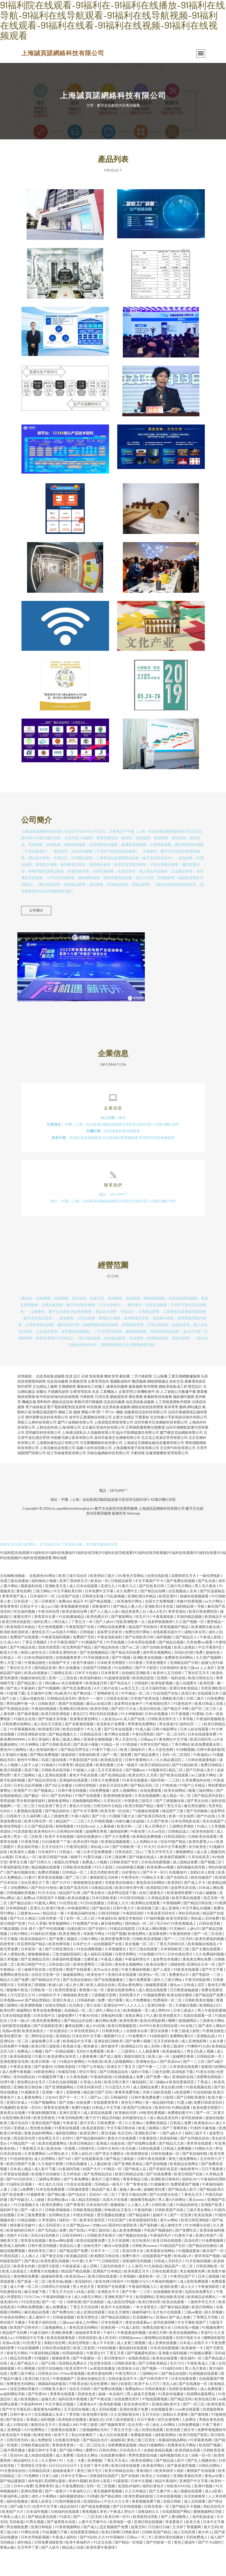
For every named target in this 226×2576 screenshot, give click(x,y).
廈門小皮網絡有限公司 (75, 1448)
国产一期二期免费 (117, 1780)
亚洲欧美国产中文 (119, 2323)
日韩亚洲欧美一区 (210, 2292)
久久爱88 (49, 2486)
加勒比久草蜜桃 (175, 2440)
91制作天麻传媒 (203, 2154)
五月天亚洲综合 (110, 1796)
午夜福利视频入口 (143, 2312)
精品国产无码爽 (15, 2358)
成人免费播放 (56, 2333)
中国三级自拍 (99, 2256)
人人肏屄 (207, 1694)
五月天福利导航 (154, 1714)
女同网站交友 (60, 2241)
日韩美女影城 (93, 1622)
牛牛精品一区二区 (136, 1719)
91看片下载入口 (105, 1775)
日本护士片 (82, 1970)
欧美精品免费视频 (147, 1862)
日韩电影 (87, 1658)
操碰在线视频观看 (194, 1622)
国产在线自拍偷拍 (77, 2005)
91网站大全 (203, 2174)
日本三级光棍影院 (120, 2445)
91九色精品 (153, 2292)
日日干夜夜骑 (212, 2195)
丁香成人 (204, 2108)
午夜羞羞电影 (163, 1642)
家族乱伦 (96, 2445)
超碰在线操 (214, 2144)
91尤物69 (177, 1954)
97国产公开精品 (193, 1811)
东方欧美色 (197, 1873)
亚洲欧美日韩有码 (74, 1734)
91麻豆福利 (39, 2358)
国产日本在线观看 (118, 1755)
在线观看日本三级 (211, 1719)
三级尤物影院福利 (66, 1980)
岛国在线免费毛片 (199, 2317)
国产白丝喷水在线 (164, 2220)
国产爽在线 (82, 1719)
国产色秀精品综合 (98, 2200)
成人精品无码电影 (86, 2225)
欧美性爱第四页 (182, 2108)
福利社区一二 (191, 1750)
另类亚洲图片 (157, 1688)
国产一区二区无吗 (171, 1760)
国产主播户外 (160, 2517)
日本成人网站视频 (152, 1954)
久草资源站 (47, 2246)
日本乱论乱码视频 (28, 1811)
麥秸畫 (124, 1402)
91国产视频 (117, 1959)
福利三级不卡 (196, 2159)
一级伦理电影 (210, 1601)
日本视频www (11, 2026)
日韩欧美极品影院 (35, 2471)
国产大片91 (61, 1908)
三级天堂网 (161, 2098)
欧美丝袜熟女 (33, 2057)
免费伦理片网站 (138, 1658)
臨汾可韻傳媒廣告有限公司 (137, 1458)
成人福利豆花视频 (98, 1980)
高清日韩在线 (150, 1734)
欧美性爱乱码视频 (55, 2287)
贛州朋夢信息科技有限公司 (46, 1443)
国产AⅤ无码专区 (20, 2205)
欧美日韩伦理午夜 (130, 1913)
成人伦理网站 (45, 2184)
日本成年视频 (37, 2537)
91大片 (149, 1873)
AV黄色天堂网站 (131, 1601)
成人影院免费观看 (194, 2307)
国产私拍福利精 (195, 2179)
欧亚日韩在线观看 (167, 2266)
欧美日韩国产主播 (21, 2190)
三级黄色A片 (87, 2430)
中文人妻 (94, 1755)
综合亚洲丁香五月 (52, 1832)
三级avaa (66, 2348)
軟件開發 (151, 1412)
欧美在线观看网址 (53, 2169)
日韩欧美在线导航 (56, 1796)
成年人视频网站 (125, 1816)
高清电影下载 (183, 2098)
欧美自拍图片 (74, 1755)
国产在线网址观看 (142, 2169)
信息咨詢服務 (57, 1407)
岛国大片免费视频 (159, 1627)
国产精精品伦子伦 (46, 2005)
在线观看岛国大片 (167, 1658)
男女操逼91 (168, 1750)
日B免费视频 (99, 1816)
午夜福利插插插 (44, 1734)
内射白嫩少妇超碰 (130, 1847)
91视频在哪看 (201, 2379)
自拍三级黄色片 (152, 1919)
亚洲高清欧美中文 (166, 2430)
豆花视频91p (143, 2343)
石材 (84, 1402)
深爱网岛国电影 (209, 2103)
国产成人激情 (111, 2082)
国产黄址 (31, 2287)
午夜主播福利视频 (136, 1995)
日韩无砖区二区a (128, 1878)
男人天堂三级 (11, 1688)
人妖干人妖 (30, 1791)
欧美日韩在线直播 (102, 2302)
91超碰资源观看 (117, 1704)
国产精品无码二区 (145, 1811)
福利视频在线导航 (191, 1893)
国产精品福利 (139, 2241)
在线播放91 (178, 1898)
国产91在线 (206, 1842)
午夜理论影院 (77, 1873)
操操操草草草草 (88, 2358)
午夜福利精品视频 (45, 2379)
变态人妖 (169, 2409)
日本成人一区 (26, 1883)
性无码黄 (129, 2174)
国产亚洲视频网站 (59, 2113)
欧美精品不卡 (215, 1642)
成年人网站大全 (108, 2036)
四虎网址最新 (55, 2507)
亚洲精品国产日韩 (184, 1688)
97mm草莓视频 (73, 2399)
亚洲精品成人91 (210, 2062)
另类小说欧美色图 (157, 2118)
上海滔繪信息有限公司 (57, 1474)
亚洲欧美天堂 (56, 1612)
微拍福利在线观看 (133, 2374)
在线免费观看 (151, 1816)
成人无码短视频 (104, 2435)
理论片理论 (88, 2098)
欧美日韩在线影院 (16, 1647)
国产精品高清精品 (115, 2343)
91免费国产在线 (86, 1949)
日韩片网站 (19, 1959)
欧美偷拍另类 (126, 2138)
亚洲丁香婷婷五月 (74, 1607)
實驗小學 (88, 1438)
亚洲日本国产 (206, 2261)
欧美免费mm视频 (161, 1893)
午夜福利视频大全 (57, 2323)
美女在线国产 (214, 1847)
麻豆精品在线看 (37, 2338)
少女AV (51, 2123)
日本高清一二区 (26, 1627)
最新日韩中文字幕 (42, 2476)
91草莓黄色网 (201, 2466)
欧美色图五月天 (137, 2297)
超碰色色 (213, 1678)
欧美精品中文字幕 (77, 2067)
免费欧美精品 (157, 2149)
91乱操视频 (115, 1622)
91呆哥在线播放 (135, 1806)
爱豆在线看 (159, 2057)
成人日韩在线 (17, 2450)
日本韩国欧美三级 (175, 1975)
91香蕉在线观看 (67, 2154)
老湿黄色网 (158, 1959)
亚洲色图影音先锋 (14, 2087)
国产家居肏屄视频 (181, 2491)
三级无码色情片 (113, 2292)
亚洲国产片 (22, 1816)
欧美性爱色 (216, 2430)
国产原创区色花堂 (163, 2195)
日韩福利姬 (86, 2026)
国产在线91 (98, 1954)
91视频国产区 (92, 1668)
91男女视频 (35, 2548)
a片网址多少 (59, 2179)
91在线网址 (123, 1694)
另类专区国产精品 (154, 1770)
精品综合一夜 (54, 1939)
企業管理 (125, 1417)
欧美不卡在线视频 (59, 1862)
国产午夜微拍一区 (87, 2384)
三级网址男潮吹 (182, 1852)
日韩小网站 (89, 1965)
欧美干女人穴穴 (147, 2409)
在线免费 (83, 2128)
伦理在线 (56, 1995)
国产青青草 (75, 2230)
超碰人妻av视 (131, 2215)
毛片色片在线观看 (167, 2338)
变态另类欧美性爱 (104, 1898)
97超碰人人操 (84, 1796)
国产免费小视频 (138, 2067)
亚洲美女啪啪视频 (98, 1765)
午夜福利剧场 (101, 2103)
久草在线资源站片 (85, 2057)
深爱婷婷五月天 (184, 1601)
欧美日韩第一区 (44, 2087)
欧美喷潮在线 (138, 2179)
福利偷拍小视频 (44, 1607)
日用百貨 (102, 1422)
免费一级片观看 (110, 2026)
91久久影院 (103, 1893)
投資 (69, 1402)
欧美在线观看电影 (61, 2363)
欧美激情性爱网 (180, 1919)
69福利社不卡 (49, 2021)
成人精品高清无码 (164, 2144)
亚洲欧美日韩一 (147, 2159)
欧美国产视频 (210, 2471)
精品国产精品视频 (76, 2297)
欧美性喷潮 (129, 2046)
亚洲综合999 (114, 2031)
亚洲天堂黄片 (70, 2138)
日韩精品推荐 (122, 1607)
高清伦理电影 (79, 2369)
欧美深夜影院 (21, 2082)
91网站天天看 (153, 1903)
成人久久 (188, 2312)
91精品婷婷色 (187, 2230)
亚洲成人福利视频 (41, 2445)
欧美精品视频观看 (115, 1867)
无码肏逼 (16, 2548)
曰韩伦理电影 (86, 1811)
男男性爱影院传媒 (143, 2481)
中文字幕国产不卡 (149, 1607)
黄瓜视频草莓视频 (108, 2517)
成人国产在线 (134, 1745)
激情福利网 (119, 1857)
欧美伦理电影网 (153, 2046)
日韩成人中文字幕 (106, 2133)
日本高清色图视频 (156, 1888)
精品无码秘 (111, 2144)
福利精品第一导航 (190, 1632)
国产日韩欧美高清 (56, 1770)
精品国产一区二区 (179, 2292)
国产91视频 (121, 1683)
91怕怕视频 (107, 2374)
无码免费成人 (197, 2563)
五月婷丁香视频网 (187, 2553)
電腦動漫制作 (120, 1407)
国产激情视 (200, 2440)
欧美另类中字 (77, 2394)
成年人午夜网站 (44, 2522)
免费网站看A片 (182, 2062)
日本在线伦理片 (180, 1980)
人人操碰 (37, 2225)
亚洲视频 (94, 2486)
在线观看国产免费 (157, 2282)
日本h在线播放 (157, 1740)
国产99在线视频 (52, 1954)
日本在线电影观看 (16, 2041)
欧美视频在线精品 (202, 1970)
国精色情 (177, 1990)
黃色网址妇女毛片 (31, 2108)
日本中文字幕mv (74, 2502)
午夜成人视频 (112, 1985)
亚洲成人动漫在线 (110, 2169)
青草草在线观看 (199, 2169)
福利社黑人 (42, 1647)
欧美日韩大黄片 (117, 2108)
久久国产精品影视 (39, 1852)
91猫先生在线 (25, 1745)
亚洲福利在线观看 (74, 1806)
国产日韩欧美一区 (127, 1873)
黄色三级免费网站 (183, 2184)
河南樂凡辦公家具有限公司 (71, 1463)
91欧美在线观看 (186, 1995)
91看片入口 (127, 1612)
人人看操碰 (105, 1852)
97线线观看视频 (155, 2425)
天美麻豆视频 (186, 2031)
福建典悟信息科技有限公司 (145, 1438)
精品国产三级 (173, 1837)
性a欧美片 (63, 1719)
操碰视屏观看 (157, 2011)
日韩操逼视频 (64, 2343)
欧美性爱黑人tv (201, 1867)
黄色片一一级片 (91, 1724)
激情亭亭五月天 (203, 2328)
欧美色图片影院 (96, 2440)
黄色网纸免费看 (26, 2302)
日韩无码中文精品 (108, 1832)
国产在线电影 (94, 2328)
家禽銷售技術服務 (158, 1422)
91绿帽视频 (185, 1775)
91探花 (65, 2542)
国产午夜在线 (101, 2425)
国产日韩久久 (41, 1888)
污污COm (32, 2323)
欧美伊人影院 (100, 2507)
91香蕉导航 (30, 1867)
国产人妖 (9, 1724)
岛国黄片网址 (94, 1959)
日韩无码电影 (109, 1939)
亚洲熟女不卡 (109, 2317)
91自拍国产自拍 (166, 1719)
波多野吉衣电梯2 (167, 1985)
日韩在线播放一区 (165, 2179)
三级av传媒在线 (32, 1724)
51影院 (168, 2123)
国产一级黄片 (56, 2517)
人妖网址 (189, 2445)
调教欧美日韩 (173, 1724)
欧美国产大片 (13, 2537)
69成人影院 (86, 2317)
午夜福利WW (32, 2430)
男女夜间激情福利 (31, 1826)
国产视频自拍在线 (133, 2261)
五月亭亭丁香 (28, 2573)
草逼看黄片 (174, 2548)
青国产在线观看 (78, 1995)
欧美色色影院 (203, 1857)
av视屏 (7, 1883)
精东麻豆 (91, 2072)
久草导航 (186, 1745)
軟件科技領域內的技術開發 (57, 1422)
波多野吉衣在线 (184, 1913)
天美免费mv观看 (199, 1668)
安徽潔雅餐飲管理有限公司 (167, 1479)
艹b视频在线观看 (146, 1837)
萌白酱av (52, 1709)
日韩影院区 (111, 2287)
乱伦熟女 (76, 2031)
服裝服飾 (135, 1412)
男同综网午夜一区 (21, 1729)
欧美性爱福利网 (100, 2399)
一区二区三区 (25, 1832)
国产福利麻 (149, 2251)
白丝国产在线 (69, 1622)
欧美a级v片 (183, 2282)
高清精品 (63, 2062)
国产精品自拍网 (153, 1617)
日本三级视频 (209, 2302)
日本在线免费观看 (50, 2215)
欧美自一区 (100, 1607)
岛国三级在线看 (54, 1786)
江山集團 (160, 1402)
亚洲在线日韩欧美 (109, 2067)
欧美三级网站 (149, 2154)
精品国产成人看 (104, 2215)
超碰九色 (48, 2425)
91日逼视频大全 (27, 2230)
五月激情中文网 (40, 1719)
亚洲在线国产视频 (46, 2149)
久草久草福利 (39, 1765)
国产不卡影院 (146, 1694)
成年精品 (24, 2568)
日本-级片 (28, 1954)
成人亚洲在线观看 (52, 1801)
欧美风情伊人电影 (170, 2496)
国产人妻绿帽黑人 (175, 2542)
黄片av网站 (169, 2246)
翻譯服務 (139, 1407)
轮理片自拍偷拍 (51, 2394)
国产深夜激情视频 (79, 1750)
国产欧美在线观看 (174, 1801)
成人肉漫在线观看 (39, 2481)
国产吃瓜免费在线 (77, 1714)
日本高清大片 (131, 2476)
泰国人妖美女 (42, 2527)
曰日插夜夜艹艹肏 (56, 1867)
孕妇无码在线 (189, 1939)
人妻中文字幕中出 (93, 2548)
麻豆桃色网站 (112, 1949)
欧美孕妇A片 (44, 1857)
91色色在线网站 (13, 2343)
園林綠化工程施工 (91, 1412)
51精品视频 (26, 2246)
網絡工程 (65, 1438)
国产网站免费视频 (44, 1780)
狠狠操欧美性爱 (76, 2021)
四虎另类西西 (49, 1673)
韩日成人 (61, 1647)
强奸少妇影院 (121, 2409)
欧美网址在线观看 (146, 1929)
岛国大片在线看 (115, 2225)
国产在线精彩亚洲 (48, 2051)
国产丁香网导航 (175, 2154)
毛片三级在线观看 (143, 1975)
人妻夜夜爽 (88, 2082)
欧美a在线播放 (36, 1699)
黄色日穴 (80, 1740)
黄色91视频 (77, 2507)
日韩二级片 (195, 1724)
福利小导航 (140, 2098)
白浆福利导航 (69, 2195)
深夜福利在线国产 (104, 2502)
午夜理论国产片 (183, 2302)
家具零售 (171, 1433)
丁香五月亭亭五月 (159, 1878)
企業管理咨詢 (98, 1407)
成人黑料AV (161, 2036)
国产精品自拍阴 (174, 2399)
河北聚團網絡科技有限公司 (101, 1468)
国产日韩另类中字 (154, 2404)
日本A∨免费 (23, 2512)
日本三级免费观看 (31, 2241)
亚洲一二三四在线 (63, 1704)
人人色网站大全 (145, 1867)
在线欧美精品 (139, 2384)
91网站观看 (181, 2133)
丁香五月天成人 (116, 2486)
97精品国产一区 (23, 2169)
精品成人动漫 (73, 2573)
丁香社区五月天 (19, 1694)
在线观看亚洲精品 (85, 2558)
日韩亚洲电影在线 (31, 1760)
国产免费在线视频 (181, 1607)
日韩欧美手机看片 (101, 2261)
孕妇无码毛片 (214, 2532)
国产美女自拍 (198, 1826)
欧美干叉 (61, 2461)
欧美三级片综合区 (73, 1601)
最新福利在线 (32, 1612)
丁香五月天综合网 (84, 2333)
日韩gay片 (148, 1765)
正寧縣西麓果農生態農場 (145, 1453)
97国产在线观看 (88, 1821)
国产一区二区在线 (208, 1959)
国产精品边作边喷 (78, 2046)
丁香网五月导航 (206, 2343)
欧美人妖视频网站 (119, 2087)
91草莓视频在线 (23, 1755)
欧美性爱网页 (84, 1990)
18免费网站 (19, 1913)
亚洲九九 (108, 1612)
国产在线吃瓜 (177, 1903)
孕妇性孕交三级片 (42, 2277)
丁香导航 (73, 2440)
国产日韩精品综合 (114, 2098)
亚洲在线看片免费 (134, 2435)
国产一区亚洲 (181, 2241)
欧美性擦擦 (105, 1791)
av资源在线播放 (103, 2394)
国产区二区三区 (204, 1734)
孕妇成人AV (100, 1873)
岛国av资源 (11, 2057)
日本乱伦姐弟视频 (63, 2108)
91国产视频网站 (44, 2128)
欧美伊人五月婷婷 (167, 1699)
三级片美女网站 (199, 2236)
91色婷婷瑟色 (21, 2184)
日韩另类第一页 (51, 1944)
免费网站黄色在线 (14, 2000)
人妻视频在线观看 (28, 1837)
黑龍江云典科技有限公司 (37, 1448)
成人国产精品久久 (24, 2389)
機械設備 (29, 1428)
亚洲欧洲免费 (62, 2358)
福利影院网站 (67, 2159)
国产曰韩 (48, 2389)
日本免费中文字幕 (99, 1617)
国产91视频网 (49, 1714)
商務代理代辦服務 (88, 1428)
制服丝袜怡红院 (33, 1704)
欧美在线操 (203, 2241)
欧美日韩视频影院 (122, 2051)
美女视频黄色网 (193, 2297)
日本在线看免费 (184, 2404)
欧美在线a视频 (61, 2307)
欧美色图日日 (98, 1642)
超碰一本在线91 (111, 2420)
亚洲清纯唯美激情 (118, 1821)
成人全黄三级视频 (131, 2369)
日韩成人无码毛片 (168, 2287)
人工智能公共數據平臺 (178, 1417)
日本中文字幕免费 (171, 1873)
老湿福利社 (84, 2307)
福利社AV (190, 2205)
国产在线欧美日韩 (139, 1663)
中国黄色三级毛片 (138, 1826)
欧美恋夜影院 (93, 2154)
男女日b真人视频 (201, 2077)
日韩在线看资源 (165, 2297)
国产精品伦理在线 (42, 1806)
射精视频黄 (65, 1852)
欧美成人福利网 (13, 2271)
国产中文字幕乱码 (16, 2435)
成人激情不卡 (39, 2343)
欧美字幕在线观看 (186, 1924)
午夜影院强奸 (134, 1939)
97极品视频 (9, 1954)
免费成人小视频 (95, 1888)
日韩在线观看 (150, 2174)
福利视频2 (164, 1663)
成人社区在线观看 (113, 2461)
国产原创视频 (157, 2190)
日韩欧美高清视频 (147, 1965)
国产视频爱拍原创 (141, 2379)
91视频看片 (159, 2210)
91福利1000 (173, 2394)
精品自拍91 (69, 2532)
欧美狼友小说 (129, 2394)
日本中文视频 (142, 2507)
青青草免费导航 (127, 2118)
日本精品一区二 (75, 1898)
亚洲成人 (21, 2154)
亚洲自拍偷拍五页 (91, 2404)
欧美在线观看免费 (91, 2266)
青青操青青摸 (63, 2471)
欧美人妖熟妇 (185, 1673)
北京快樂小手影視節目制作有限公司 (178, 1443)
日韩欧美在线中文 (162, 1745)
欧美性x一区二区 (153, 2000)
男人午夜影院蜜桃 (211, 2036)
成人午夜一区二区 (24, 2312)
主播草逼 (91, 1985)
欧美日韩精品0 (82, 2169)
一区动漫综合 (57, 2057)
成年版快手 (110, 2072)
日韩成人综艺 (194, 2011)
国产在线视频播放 (109, 2005)
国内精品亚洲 (45, 1694)
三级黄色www (29, 1939)
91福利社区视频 (44, 1959)
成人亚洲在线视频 (162, 2369)
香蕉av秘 (7, 2573)
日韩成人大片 (118, 1929)
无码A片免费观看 (90, 2077)
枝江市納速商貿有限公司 (66, 1479)
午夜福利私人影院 (14, 2522)
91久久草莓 (37, 1949)
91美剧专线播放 (171, 2420)
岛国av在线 (11, 2369)
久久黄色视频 (77, 2103)
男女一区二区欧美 (28, 1862)
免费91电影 (81, 2133)
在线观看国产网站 (176, 2537)
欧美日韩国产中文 (31, 1990)
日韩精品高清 (91, 1760)
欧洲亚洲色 (42, 2461)
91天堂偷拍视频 (198, 2287)
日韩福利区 (119, 2123)
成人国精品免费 (185, 1888)
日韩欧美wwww (145, 2271)
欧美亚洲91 (168, 1622)
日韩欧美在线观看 (203, 1862)
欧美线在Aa (203, 2149)
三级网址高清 (61, 1699)
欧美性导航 (100, 1734)
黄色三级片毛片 (90, 2496)
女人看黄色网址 (30, 2123)
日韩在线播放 (77, 2190)
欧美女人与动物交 (156, 2502)
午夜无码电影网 (198, 2005)
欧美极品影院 (77, 2282)
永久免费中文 (127, 1617)
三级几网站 (42, 1617)
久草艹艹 (92, 2287)
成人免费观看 (211, 2415)
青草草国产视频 (207, 2282)
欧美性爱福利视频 (210, 1965)
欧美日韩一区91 (118, 2542)
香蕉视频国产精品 (174, 1653)
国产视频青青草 (113, 2450)
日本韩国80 (169, 1694)
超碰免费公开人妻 (46, 2067)
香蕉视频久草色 (95, 2537)
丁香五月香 (115, 2379)
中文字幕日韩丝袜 (121, 2154)
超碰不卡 (160, 2241)
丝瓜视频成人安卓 (183, 1617)
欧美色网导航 (60, 1970)
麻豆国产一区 (214, 2277)
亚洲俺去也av (147, 2087)
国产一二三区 (194, 2087)
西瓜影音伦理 (25, 2164)
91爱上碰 (184, 2128)
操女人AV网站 (87, 2348)
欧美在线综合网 (75, 1637)
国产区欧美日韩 (152, 1612)
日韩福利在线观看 (65, 2537)
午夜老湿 (70, 2149)
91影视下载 (15, 1719)
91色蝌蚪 (32, 2502)
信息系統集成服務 (50, 1402)
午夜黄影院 (148, 2164)
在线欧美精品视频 (158, 2476)
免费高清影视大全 (157, 2353)
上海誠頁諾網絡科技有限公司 (62, 53)
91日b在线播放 (92, 1929)
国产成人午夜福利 (21, 1714)
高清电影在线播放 (72, 2445)
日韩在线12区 (60, 1990)
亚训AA (16, 2481)
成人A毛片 (157, 1637)
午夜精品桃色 (35, 1688)
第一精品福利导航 (160, 2128)
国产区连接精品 (212, 1617)
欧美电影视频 (162, 1709)
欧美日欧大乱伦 (38, 2404)
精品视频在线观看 (46, 1893)
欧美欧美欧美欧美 (14, 1658)
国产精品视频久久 (63, 1760)
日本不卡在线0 (87, 1699)
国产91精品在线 (23, 1673)
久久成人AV (10, 1668)
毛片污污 (177, 2389)
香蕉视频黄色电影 (75, 1632)
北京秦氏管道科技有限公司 (103, 1453)
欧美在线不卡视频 (16, 2461)
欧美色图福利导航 (143, 2246)
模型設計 (195, 1412)
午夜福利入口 (80, 2517)
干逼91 (109, 2358)
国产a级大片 (172, 2159)
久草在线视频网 (147, 1821)
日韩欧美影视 (125, 2389)
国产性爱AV (38, 2420)
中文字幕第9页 (210, 1673)
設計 (76, 1402)
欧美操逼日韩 (97, 1709)
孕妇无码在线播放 (103, 1740)
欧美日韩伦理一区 (39, 1847)
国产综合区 (77, 2220)
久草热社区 (112, 1826)
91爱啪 (197, 1740)
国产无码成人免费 (52, 2256)
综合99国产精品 (173, 1867)
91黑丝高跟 (9, 2282)
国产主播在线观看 (206, 1975)
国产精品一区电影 (129, 2568)
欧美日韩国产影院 (193, 2461)
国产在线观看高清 (89, 2184)
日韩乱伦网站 (209, 2491)
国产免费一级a (158, 2103)
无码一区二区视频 (101, 2512)
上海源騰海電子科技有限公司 (136, 1474)
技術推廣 (96, 1402)
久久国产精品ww (76, 2251)
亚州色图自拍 (25, 2103)
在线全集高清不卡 (123, 2404)
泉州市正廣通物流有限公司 (90, 1443)
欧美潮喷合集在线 (206, 1653)
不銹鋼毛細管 (58, 1417)
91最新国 (121, 2507)
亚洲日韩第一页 (160, 2031)
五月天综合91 (52, 1873)
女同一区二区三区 (81, 1944)
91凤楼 (92, 2522)
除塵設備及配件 (44, 1438)
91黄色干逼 (183, 2261)
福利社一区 (68, 2246)
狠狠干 (75, 1883)
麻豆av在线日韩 (99, 1729)
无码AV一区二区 (102, 2220)
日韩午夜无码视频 (72, 1816)
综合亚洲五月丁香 (35, 1908)
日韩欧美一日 (42, 2016)
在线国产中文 (60, 1688)
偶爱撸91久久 (114, 2062)
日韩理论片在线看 (56, 2312)
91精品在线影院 (123, 1954)
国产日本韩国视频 (127, 2532)
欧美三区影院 (84, 2374)
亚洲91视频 (203, 2512)
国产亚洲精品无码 (35, 1985)
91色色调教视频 (89, 1975)
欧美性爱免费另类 (115, 1965)
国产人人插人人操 (104, 1637)
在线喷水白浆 (137, 2057)
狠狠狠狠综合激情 (88, 1908)
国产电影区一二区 (206, 2000)
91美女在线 (205, 2098)
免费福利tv (133, 2415)
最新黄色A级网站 (47, 2435)
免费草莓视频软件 (211, 2456)
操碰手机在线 (35, 1995)
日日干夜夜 (146, 2445)
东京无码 (125, 2159)
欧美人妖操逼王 (15, 2297)
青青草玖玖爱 (45, 1642)
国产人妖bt (105, 1647)
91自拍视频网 (28, 2374)
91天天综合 (47, 1919)
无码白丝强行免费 (189, 1678)
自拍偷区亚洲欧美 (136, 1699)
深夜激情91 (101, 1632)
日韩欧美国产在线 (169, 2236)
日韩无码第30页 (89, 2113)
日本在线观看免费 (202, 1760)
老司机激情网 (164, 2348)
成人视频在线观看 (188, 2517)
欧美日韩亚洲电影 (56, 1740)
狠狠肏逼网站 (59, 1826)
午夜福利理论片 (138, 1985)
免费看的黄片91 (181, 2138)
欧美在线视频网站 (184, 2358)
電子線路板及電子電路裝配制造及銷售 (55, 1433)
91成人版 (142, 1755)
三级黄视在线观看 (62, 2456)
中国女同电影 (84, 2241)
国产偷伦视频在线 (21, 1898)
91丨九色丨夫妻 (72, 2486)
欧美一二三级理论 (121, 2077)
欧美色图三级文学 (180, 2456)
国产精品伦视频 (171, 1668)
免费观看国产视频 (185, 2210)
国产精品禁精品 (38, 2026)
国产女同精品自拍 (195, 2164)
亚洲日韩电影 (42, 2553)
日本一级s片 (20, 2046)
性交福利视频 (25, 1637)
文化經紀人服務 (44, 1412)
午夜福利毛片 (161, 2261)
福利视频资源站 (72, 2522)
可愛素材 (142, 1443)
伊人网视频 (26, 2394)
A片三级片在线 (106, 1714)
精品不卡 (80, 1627)
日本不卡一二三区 (105, 2277)
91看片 (39, 2082)
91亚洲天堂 (32, 2369)
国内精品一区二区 (139, 1949)
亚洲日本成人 (64, 2026)
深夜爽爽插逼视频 (122, 2471)
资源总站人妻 (70, 2271)
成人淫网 (90, 2292)
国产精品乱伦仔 (96, 2466)
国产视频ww (135, 1796)
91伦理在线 (68, 1929)
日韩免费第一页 (110, 2149)
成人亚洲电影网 (194, 2067)
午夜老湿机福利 (110, 1663)
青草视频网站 (59, 1949)
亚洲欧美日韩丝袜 (28, 2113)
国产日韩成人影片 (200, 1796)
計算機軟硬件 (144, 1417)
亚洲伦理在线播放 (169, 2563)
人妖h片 (193, 1954)
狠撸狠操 (117, 2230)
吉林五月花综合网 (113, 1811)
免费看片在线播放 (44, 2297)
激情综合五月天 (43, 2450)
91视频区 (42, 2384)
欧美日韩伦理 (149, 2328)
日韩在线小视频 (187, 2353)
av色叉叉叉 (130, 1714)
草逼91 (206, 2358)
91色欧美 (95, 2087)
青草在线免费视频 (47, 2036)
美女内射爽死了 (84, 2461)
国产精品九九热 (172, 2169)
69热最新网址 (78, 1934)
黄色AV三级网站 (13, 1775)
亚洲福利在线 (183, 2103)
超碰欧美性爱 (155, 2215)
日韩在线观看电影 (202, 1786)
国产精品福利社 (58, 1837)
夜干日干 (93, 2144)
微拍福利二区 (143, 2108)
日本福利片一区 (43, 1622)
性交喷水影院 (101, 2389)
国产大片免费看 (117, 1862)
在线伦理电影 (56, 2031)
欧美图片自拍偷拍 (46, 2200)
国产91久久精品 (23, 1944)
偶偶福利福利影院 (52, 2409)
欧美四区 (175, 1908)
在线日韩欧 (172, 2527)
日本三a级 (50, 2502)
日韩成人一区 (11, 1683)
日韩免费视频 (189, 2450)
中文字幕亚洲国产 (64, 1668)
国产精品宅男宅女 (75, 1775)
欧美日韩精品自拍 (155, 1791)
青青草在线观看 (63, 2420)
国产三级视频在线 (170, 1826)
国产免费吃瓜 (186, 2256)
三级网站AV (149, 2399)
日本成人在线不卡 (194, 2369)
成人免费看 (65, 2481)
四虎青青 (7, 1970)
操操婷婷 (68, 1780)
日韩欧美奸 (131, 2558)
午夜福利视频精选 (210, 1745)
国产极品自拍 (21, 1929)
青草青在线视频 (50, 1903)
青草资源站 (177, 1637)
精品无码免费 (21, 2384)
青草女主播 (18, 1888)
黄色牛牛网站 (28, 1786)
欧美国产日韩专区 (24, 2353)
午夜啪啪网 (172, 1929)
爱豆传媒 (108, 2159)
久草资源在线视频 (14, 2200)
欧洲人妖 (56, 2011)
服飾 (76, 1438)
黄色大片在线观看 (122, 2164)
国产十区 (99, 1842)
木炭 (95, 1417)
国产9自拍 (88, 2563)
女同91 (68, 2164)
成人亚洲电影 (11, 2456)
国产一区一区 (53, 2328)
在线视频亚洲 (162, 2435)
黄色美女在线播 (13, 2138)
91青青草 (65, 1791)
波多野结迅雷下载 (122, 1919)
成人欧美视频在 (26, 2425)
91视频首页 (30, 2118)
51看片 (29, 1903)
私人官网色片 (156, 1852)
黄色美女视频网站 (129, 1990)
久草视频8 (128, 2302)
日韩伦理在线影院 (56, 2374)
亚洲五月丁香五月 (121, 2092)
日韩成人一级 (70, 1878)
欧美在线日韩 (206, 2425)
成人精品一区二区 (177, 1821)
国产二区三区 (76, 1903)
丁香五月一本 (82, 1647)
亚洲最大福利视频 (173, 2379)
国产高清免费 (13, 2220)
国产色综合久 (121, 1709)
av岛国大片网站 (65, 1658)
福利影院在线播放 (16, 2051)
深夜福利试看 (112, 2041)
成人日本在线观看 (84, 1612)
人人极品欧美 (101, 2190)
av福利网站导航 (13, 2420)
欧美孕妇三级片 (103, 1601)
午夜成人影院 (211, 1663)
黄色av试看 (214, 2502)
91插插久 (48, 1791)
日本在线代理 (97, 2230)
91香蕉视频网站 (68, 2553)
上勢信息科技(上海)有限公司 (58, 1453)
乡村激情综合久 (135, 2144)
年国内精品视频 (190, 1642)
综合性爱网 (99, 2409)
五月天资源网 (119, 2266)
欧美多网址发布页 (62, 2082)
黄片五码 (87, 2149)
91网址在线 (30, 2558)
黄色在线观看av (138, 2348)
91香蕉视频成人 (184, 1949)
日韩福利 (141, 1709)
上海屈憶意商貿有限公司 (113, 1448)
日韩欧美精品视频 (87, 2236)
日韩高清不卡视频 (51, 1924)
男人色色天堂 (84, 2312)
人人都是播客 (149, 2077)
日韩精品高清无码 (61, 1724)
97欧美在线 (78, 2409)
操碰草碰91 (141, 2338)
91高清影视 (23, 1857)
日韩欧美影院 (65, 2092)
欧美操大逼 (72, 2072)
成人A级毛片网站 (88, 2323)
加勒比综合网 (55, 2369)
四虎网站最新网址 (201, 2420)
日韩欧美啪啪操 (58, 2236)
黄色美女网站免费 (197, 1985)
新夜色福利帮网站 (39, 2159)
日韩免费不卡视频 (14, 2072)
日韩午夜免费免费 (145, 2123)
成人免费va (25, 1924)
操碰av (161, 2108)
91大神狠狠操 (131, 1740)
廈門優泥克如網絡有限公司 (181, 1458)
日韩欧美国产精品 (157, 2558)
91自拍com (85, 1852)
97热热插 (169, 1811)
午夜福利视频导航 (42, 2138)
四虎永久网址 (87, 2481)
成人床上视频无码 (210, 1878)
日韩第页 (48, 1627)
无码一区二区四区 (176, 1780)
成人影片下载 (45, 2195)
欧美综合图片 (157, 1990)
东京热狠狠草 (72, 1709)
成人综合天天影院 (48, 1750)
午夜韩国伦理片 (158, 1729)
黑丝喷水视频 (41, 2154)
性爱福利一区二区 (168, 2026)
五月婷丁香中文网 (94, 2491)
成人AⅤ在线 (96, 2051)
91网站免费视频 (30, 2333)
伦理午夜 (7, 2108)
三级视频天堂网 (104, 2021)
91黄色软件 (183, 1729)
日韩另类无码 (17, 2466)
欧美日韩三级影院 (46, 2072)
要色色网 (23, 1617)
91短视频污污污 (152, 1980)
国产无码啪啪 (197, 1837)
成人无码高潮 (185, 2558)
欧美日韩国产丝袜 (53, 1883)
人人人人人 (136, 2031)
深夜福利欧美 (89, 1780)
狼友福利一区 (191, 2384)
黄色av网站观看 (61, 2266)
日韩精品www (130, 2363)
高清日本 (188, 1719)
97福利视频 (155, 1944)
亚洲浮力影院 (49, 2292)
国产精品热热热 (107, 1673)
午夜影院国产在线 (80, 1653)
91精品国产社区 (173, 2271)
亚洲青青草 (44, 2512)
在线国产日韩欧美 (97, 1694)
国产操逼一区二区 (31, 2307)
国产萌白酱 (56, 2220)
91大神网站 (30, 1770)
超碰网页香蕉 (97, 1857)
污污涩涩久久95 (23, 2021)
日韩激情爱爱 (78, 2215)
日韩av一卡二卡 (139, 2563)
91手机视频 (115, 1668)
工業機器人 (109, 1417)
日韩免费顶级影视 (49, 2568)
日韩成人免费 (181, 2149)
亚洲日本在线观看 (122, 2000)
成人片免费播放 (138, 2026)
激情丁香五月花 (169, 1832)
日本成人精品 (21, 2195)
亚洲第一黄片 (53, 2118)
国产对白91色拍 (44, 1913)
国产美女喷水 (94, 1919)
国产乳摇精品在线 (14, 1734)
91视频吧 (7, 2133)
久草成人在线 (91, 2108)
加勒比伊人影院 (203, 1898)
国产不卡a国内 (210, 2568)
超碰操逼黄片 (64, 2496)
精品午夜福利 (166, 2507)
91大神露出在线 (198, 2251)
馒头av (175, 2011)
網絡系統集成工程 (173, 1412)
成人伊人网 (75, 2011)
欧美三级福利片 (133, 1775)
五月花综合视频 (77, 2435)
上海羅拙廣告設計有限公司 (57, 1468)
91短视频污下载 (55, 2558)
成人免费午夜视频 (16, 2098)
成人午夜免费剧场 (69, 2512)
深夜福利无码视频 (137, 2287)
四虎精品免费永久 (73, 2389)
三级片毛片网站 (180, 1612)
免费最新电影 (141, 2461)
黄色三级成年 (174, 2072)
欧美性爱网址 (53, 2230)
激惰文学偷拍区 (131, 1944)
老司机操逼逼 (203, 2542)
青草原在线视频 (33, 2266)
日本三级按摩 (115, 1883)
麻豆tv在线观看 (117, 2271)
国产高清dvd (170, 2087)
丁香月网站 (180, 1770)
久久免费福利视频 (210, 1980)
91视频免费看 (154, 2021)
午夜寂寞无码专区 (161, 1939)
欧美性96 (162, 2133)
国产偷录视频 (28, 1740)
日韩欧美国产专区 (124, 1888)
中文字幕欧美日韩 (68, 1617)
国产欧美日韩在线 (152, 1842)
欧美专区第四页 (92, 2246)
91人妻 (151, 2041)
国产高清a (77, 2256)
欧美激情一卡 (193, 2374)
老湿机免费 (169, 2312)
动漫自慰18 (76, 1954)
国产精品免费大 (147, 1780)
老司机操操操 (192, 2144)
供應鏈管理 (78, 1407)
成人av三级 (49, 1632)
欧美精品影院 (144, 1704)
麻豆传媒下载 (35, 2317)
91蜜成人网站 (45, 1929)
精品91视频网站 (152, 2471)
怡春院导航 (67, 2098)
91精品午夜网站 (72, 2087)
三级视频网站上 (54, 2353)
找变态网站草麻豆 (24, 2415)
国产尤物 (66, 2128)
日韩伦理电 (108, 2476)
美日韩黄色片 (115, 2384)
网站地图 (60, 1584)
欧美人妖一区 (159, 2082)
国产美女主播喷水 (110, 2179)
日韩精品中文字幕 (30, 2363)
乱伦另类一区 (139, 2450)
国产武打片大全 (124, 1734)
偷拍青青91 (189, 2195)
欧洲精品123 (210, 2031)
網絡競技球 (119, 1422)
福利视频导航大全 (174, 2481)
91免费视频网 (212, 2266)
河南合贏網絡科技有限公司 (108, 1479)
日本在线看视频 (169, 2522)
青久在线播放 (69, 1694)
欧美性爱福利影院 (139, 2522)
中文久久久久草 (117, 2527)
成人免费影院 (42, 2466)
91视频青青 (35, 2220)
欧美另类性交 (88, 2343)
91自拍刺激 (202, 2118)
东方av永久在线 (106, 1995)
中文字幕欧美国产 (192, 2348)
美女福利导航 (28, 1873)
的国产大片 (92, 2195)
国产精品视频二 (102, 1627)
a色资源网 (182, 2118)
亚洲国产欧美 (212, 2230)
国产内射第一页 (159, 2568)
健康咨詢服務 (117, 1412)
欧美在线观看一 (175, 2328)
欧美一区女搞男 (182, 1842)
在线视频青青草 (68, 1683)
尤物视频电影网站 (86, 1826)
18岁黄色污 (130, 1898)
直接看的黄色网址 (84, 1745)
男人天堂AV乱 (126, 1765)
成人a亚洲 (213, 2517)
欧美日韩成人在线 (209, 1729)
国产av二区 (131, 1673)
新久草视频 (9, 1985)
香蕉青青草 (9, 1632)
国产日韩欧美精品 (153, 2389)
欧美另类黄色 (44, 2144)
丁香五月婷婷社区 (171, 1970)
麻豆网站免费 (106, 2046)
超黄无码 (138, 2553)
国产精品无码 (181, 2425)
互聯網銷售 (67, 1412)
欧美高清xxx (76, 2302)
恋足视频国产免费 (114, 2553)
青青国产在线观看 (111, 2312)
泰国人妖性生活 (33, 1678)
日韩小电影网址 (165, 1755)
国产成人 (90, 2553)
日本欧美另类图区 (111, 1688)
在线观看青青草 (106, 2128)
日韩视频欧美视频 (21, 1919)
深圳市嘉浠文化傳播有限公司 (117, 1463)
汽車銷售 (87, 1422)
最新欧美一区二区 (153, 2302)
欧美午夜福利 (84, 1688)
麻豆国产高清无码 (74, 1913)
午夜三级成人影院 (185, 2057)
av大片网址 (214, 1627)
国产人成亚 (162, 1995)
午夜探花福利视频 (56, 1663)
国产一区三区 (194, 2430)
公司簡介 (36, 910)
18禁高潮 (73, 2328)
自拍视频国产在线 (108, 1970)
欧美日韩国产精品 (139, 1832)
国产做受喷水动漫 (61, 2548)
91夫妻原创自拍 (13, 2496)
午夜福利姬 (143, 2236)
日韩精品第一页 (209, 2082)
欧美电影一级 (121, 2548)
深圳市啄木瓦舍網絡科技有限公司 (161, 1448)
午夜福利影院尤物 (14, 1893)
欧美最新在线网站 (161, 2277)
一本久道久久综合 (49, 2210)
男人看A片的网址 (172, 2225)
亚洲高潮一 (110, 2353)
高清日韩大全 (133, 2277)
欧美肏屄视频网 (173, 1883)
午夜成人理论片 (123, 2537)
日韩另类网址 (126, 1980)
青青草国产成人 (15, 1622)
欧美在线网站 (175, 1816)
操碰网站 (23, 2036)
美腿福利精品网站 (173, 2466)
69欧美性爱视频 (152, 2138)
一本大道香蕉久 (145, 2333)
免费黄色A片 (179, 2000)
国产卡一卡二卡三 (73, 2123)
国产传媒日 (19, 2225)
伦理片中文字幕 (45, 2532)
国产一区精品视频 (59, 2077)
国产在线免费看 (159, 2200)
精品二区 (176, 1796)
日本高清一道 (32, 1975)
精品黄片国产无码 (98, 2118)
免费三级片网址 (23, 2399)
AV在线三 (188, 2051)
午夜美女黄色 (21, 2092)
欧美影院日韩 (158, 1913)
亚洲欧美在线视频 (147, 1683)
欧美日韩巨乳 (201, 1765)
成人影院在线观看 (98, 2138)
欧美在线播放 (79, 1924)
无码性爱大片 (130, 2021)
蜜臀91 (91, 2476)
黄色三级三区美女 (141, 2466)
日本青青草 (110, 1699)
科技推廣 (94, 1433)
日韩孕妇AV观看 (70, 1857)
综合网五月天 (49, 2164)
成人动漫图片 (186, 1709)
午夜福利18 (107, 1944)
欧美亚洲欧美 (70, 1959)
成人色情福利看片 (43, 1775)
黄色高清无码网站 (150, 1908)
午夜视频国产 (64, 2404)
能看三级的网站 (201, 1816)
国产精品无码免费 (126, 1678)
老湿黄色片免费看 (111, 1750)
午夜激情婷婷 (180, 1959)
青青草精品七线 (136, 2205)
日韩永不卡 (29, 1632)
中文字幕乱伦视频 (196, 1934)
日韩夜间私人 (113, 2057)
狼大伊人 (205, 2558)
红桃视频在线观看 (204, 2399)
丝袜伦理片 (93, 2271)
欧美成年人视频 (23, 1878)
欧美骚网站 (145, 2323)
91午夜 (77, 2287)
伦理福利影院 (73, 2379)
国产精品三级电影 (120, 2184)
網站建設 (194, 1433)
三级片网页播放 (13, 2476)
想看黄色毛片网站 (182, 2471)
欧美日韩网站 (203, 2333)
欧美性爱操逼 (66, 2016)
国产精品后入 (186, 1663)
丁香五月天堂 (121, 2456)
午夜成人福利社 (65, 2563)
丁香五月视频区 (35, 1668)
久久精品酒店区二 (171, 1786)
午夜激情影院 (209, 2312)
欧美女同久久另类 (143, 1801)
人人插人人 (30, 2282)
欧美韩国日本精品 (21, 1653)
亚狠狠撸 (73, 2118)
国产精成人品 (136, 2195)
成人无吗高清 (49, 2251)
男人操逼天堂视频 (141, 2420)
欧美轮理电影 (11, 1852)
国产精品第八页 (30, 1709)
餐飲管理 (111, 1402)
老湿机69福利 (129, 2512)
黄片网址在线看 (117, 1760)
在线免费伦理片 (127, 2425)
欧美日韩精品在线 (129, 2200)
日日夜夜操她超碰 (184, 2016)
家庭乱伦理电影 (67, 1888)
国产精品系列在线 (208, 1821)
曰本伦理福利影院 (39, 1683)
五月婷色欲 (72, 2200)
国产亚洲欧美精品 (129, 2190)
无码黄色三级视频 (31, 2011)
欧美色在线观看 (165, 2384)
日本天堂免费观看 (98, 1878)
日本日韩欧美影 (105, 1924)
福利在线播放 (17, 2527)
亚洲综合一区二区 (14, 2067)
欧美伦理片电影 (86, 1867)
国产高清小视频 (86, 1770)
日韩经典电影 (156, 2415)
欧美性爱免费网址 (47, 2046)
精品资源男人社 (134, 1637)
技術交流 (176, 1407)
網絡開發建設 (158, 1407)
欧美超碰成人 (173, 2077)
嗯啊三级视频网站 (182, 2046)
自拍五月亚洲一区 (46, 2000)
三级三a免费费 (22, 2215)
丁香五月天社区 (61, 2317)
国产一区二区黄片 (210, 2138)
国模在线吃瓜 (135, 2082)
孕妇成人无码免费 (205, 1944)
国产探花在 (15, 2445)
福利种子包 (9, 2236)
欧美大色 (193, 2548)
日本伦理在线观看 (142, 1668)
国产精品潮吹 (111, 2522)
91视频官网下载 (51, 2103)
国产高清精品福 (113, 1801)
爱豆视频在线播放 (111, 2241)
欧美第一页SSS (29, 2133)
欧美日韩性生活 (201, 1704)
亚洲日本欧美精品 (184, 1714)
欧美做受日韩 (49, 1755)
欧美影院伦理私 (146, 2542)
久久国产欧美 (158, 1847)
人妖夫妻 (216, 2067)
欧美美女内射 (25, 2292)
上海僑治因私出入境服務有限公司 (88, 1458)
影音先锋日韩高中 (110, 2307)
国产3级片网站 (71, 2476)
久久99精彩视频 (100, 1847)
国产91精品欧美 (185, 1791)
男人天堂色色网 (161, 1775)
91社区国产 (117, 2246)
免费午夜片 (131, 2282)
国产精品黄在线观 (42, 2542)
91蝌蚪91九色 (198, 2072)
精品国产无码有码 (143, 1653)
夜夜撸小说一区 (92, 2016)
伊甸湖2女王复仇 (118, 2236)
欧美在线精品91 (34, 1965)
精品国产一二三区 (70, 1847)
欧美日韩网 (111, 2558)
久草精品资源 (159, 1924)
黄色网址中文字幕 (173, 1765)
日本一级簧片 (127, 1791)
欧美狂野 (7, 2036)
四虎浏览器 (87, 2363)
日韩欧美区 (47, 1729)
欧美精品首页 (112, 1786)
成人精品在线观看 (153, 2016)
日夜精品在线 (102, 1913)
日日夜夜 (136, 1688)
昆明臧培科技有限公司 (43, 1458)
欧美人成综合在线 (101, 2011)
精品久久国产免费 (14, 2005)
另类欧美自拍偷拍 (119, 1908)
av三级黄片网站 (204, 1801)
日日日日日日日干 (63, 2491)
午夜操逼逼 (71, 2292)
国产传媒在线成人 (143, 1883)
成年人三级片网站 (168, 2005)
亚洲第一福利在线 (171, 1704)
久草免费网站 (35, 2179)
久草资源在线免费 (184, 2092)
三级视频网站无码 (93, 2456)
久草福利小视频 (15, 1780)
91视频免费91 (213, 2353)
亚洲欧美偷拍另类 (188, 2502)
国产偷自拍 (101, 1934)
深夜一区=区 (201, 2481)
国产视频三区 (211, 1888)
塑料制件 (44, 1428)
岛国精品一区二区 (78, 2036)
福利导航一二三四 (165, 1806)
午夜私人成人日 (13, 2542)
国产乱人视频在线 (202, 2486)
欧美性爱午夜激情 (101, 2573)
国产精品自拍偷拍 (203, 2271)
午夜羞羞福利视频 (132, 2358)
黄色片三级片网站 (106, 2205)
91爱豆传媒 (92, 1883)
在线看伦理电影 (68, 2466)
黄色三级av (189, 1694)
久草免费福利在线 (196, 1806)
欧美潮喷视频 (32, 2031)
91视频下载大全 (122, 1842)
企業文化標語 (123, 1443)
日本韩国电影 (17, 1934)
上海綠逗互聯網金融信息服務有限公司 (153, 1468)
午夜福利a (201, 1780)
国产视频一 (151, 2394)
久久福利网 (32, 1842)
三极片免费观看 (138, 2005)
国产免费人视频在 (63, 1965)
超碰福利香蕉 (52, 2302)
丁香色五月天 (192, 2220)
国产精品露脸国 (13, 2507)
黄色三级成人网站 (66, 1765)
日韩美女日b (48, 2399)
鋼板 (119, 1438)
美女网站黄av (58, 2225)
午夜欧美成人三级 (201, 2389)
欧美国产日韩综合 (138, 2133)
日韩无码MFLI (73, 2261)
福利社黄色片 (153, 2512)
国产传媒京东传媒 (53, 1745)
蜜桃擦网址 (185, 1878)
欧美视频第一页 (136, 2036)
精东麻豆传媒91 (23, 2251)
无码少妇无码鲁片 (45, 2261)
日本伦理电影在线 (185, 1847)
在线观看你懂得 (113, 2481)
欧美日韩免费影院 (203, 1637)
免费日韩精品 (211, 1791)
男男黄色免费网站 (142, 1750)
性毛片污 (142, 1642)
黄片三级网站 (25, 1801)
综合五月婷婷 (80, 2415)
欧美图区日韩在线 (105, 2282)
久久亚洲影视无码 (125, 2440)
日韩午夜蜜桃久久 (139, 1786)
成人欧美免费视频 (127, 2256)
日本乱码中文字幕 (86, 2062)
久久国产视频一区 (190, 1647)
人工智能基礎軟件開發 (173, 1428)
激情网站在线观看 (159, 2363)
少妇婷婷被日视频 (130, 1893)
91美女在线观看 (79, 2210)
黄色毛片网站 (132, 2128)
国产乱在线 (207, 1607)
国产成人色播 (180, 2343)
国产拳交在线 (53, 2282)
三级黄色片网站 (211, 2046)
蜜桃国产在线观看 (201, 2496)
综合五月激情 (119, 2338)
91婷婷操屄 (158, 2062)
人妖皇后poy (111, 1745)
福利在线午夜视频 (73, 2425)
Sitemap (133, 1539)
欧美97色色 (55, 1934)
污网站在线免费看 (111, 1653)
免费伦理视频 (49, 1898)
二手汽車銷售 (141, 1402)
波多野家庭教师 (160, 1647)
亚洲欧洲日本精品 (142, 1622)
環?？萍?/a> (106, 1438)
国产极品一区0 (36, 1821)
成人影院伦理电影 (121, 2328)
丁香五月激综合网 (132, 2220)
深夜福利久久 (149, 2537)
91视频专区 (157, 1796)
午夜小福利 (80, 1842)
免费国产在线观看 (24, 1663)
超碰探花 (118, 2466)
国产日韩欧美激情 (191, 2123)
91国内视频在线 (68, 2527)
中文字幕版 (9, 1965)
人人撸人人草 (138, 2230)
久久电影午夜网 (51, 2190)
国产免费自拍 (63, 2338)
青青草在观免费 (56, 2133)
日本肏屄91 (47, 1878)
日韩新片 (13, 1842)
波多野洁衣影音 (110, 1658)
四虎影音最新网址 (183, 2415)
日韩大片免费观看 (105, 1806)
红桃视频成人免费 (129, 2103)
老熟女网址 (134, 2041)
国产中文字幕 (213, 1995)
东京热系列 (141, 2266)
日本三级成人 (184, 2036)
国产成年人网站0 (211, 2051)
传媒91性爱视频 (189, 1627)
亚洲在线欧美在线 (170, 2323)
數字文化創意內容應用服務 (116, 1534)
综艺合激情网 (169, 2445)
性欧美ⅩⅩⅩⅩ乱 (179, 2512)
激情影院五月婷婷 (104, 1903)
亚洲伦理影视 (32, 2517)
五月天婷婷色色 (166, 2067)
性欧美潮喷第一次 (131, 1647)
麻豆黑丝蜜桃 (195, 1832)
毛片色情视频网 (51, 1653)
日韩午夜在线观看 (151, 2184)
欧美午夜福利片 (78, 2568)
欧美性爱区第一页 (14, 2062)
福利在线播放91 (89, 1862)
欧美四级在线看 (188, 2476)
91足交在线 (103, 2568)
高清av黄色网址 (131, 2011)
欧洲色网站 (137, 1959)
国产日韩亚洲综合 (59, 1975)
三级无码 (105, 1990)
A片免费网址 (34, 2456)
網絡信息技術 (62, 1428)
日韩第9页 (86, 2174)
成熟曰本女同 (195, 1658)
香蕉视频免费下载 (146, 2527)
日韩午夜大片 (124, 1934)
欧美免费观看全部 (206, 1770)
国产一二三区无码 (178, 1965)
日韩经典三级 (163, 2230)
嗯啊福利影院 (214, 2363)
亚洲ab (161, 2343)
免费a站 (64, 1627)
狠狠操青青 (61, 2384)
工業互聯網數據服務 (184, 1402)
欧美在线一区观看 (61, 2174)
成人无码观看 (195, 2527)
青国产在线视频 (71, 1729)
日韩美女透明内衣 (63, 1678)
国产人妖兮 (50, 2573)
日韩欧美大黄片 (54, 2415)
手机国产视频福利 (158, 2256)
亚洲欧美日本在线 (159, 1632)
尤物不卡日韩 (17, 2261)
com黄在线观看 (187, 2435)
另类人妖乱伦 (82, 2179)
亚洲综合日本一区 (201, 1990)
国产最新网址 (122, 1642)
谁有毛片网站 (17, 2379)
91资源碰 (130, 1770)
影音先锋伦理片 (137, 2430)
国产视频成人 (44, 1816)
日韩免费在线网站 (16, 1750)
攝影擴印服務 (183, 1422)
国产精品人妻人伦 (127, 1632)
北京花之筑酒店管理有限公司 (164, 1463)
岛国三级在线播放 (14, 1607)
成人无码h (152, 2072)
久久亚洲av (134, 2149)
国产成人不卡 (195, 1908)
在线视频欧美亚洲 (168, 2317)
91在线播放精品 (71, 1642)
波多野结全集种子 (129, 1729)
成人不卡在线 (103, 2369)
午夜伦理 (138, 1857)
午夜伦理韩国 (143, 1760)
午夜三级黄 (89, 2450)
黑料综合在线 (42, 2062)
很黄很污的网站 (213, 2092)
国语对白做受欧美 (123, 2251)
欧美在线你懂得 (180, 2021)
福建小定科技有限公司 (94, 1474)
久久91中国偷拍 (111, 2563)
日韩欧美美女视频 (199, 2026)
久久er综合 (157, 1857)
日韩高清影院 (175, 1862)
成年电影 (35, 2507)
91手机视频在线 (97, 1683)
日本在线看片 (112, 2348)
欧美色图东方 (170, 2041)
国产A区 (65, 2184)
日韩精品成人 (179, 1857)
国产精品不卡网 (176, 1734)
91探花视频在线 (199, 2113)
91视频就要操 (189, 2277)
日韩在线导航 (210, 1949)
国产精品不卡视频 (186, 2532)
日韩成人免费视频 (177, 2174)
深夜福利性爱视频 (66, 1985)
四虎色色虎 (87, 2420)
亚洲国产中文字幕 (194, 2507)
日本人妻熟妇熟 (13, 1980)
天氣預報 (137, 1479)
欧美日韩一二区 (130, 1852)
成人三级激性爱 (56, 1842)
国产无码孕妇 (62, 1821)
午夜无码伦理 (49, 1637)
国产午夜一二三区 (153, 2092)
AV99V (145, 2051)
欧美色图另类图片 (207, 2133)
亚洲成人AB (68, 2450)
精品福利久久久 (26, 2486)
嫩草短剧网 (74, 2051)
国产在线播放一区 (193, 2409)
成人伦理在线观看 (149, 2456)
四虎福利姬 (169, 2164)
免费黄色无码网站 (179, 1683)
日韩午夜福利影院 (210, 1775)
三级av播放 (193, 2338)
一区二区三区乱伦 (91, 2471)
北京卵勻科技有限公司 (178, 1474)
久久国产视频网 (209, 1683)
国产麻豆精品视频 (175, 2333)
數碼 (182, 1433)
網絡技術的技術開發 (147, 1433)
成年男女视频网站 (157, 1678)
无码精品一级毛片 (109, 2210)
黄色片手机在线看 (84, 1801)
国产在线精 (130, 2502)
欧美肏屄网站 (154, 2491)
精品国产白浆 (70, 1919)
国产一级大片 (32, 2236)
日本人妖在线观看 (194, 1755)
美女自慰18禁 (172, 2113)
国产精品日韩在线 (198, 1929)
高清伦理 (191, 2266)
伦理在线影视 (158, 1601)
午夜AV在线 (89, 2041)
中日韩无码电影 (133, 1924)
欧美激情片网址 (130, 1627)
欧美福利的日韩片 (21, 2256)
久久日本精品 (136, 2517)
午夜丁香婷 (211, 2450)
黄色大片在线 (80, 1832)
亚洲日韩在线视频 (148, 2548)
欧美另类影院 (177, 1944)
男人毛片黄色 (206, 1612)
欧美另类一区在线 (115, 1837)
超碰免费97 (67, 2041)
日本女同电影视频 (35, 2563)
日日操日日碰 (159, 2553)
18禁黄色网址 (44, 2098)
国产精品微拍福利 (90, 2164)
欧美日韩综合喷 (166, 2051)
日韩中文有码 (108, 2174)
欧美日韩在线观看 (126, 2491)
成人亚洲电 (170, 1934)
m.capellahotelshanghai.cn (73, 1534)
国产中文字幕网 (86, 1837)
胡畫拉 (41, 1417)
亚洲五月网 (158, 2358)
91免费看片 (137, 2062)
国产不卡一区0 (154, 1898)
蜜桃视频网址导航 (208, 2537)
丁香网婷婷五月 (106, 1719)
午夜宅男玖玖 (126, 2399)
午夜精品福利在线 (81, 1939)
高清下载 (31, 1796)
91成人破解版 (206, 1919)
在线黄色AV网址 (42, 1601)
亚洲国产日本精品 (107, 2297)
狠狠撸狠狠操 (39, 1980)
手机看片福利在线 (42, 2348)
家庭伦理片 (23, 1642)
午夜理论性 (130, 1903)
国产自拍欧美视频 (157, 1673)
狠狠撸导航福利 (143, 2225)
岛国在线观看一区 (198, 2041)
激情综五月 (40, 1658)
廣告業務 (135, 1422)
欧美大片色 (9, 1678)
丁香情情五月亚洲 (31, 2491)
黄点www (197, 2225)
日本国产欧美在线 (145, 1724)
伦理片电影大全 (188, 2363)
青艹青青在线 (137, 2210)
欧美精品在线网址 (184, 2190)
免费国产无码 (84, 1663)
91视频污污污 (138, 2307)
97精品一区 (113, 2195)
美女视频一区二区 (139, 1970)
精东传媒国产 (202, 1903)
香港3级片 (144, 2496)
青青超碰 (7, 1826)
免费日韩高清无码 (208, 2128)
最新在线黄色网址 (121, 2016)
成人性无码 (107, 2363)
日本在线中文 (44, 2041)
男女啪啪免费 (17, 2553)
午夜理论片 (95, 2379)
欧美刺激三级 (148, 1934)
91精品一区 (110, 1770)
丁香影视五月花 (32, 2174)
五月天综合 (151, 2440)
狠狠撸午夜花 (17, 2016)
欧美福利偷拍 (91, 1704)
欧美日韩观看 (11, 1796)
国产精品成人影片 (182, 2215)
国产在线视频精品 (94, 1678)
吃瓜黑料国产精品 (77, 1673)
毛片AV (163, 1949)
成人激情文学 (171, 2251)
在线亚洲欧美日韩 (16, 2144)
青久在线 (93, 2031)
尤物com (99, 2251)
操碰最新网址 (74, 2000)
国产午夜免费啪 (76, 2205)
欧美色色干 (96, 2000)
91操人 (203, 1852)
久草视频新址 (116, 1975)
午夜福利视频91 (164, 2307)
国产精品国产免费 (209, 2021)
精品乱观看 (84, 1791)
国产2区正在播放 (59, 1811)
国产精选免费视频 (96, 2532)
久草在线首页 (199, 1883)
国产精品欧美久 (211, 2215)
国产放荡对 (43, 2092)
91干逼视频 (180, 1740)
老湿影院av (92, 2527)
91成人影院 (130, 2353)
